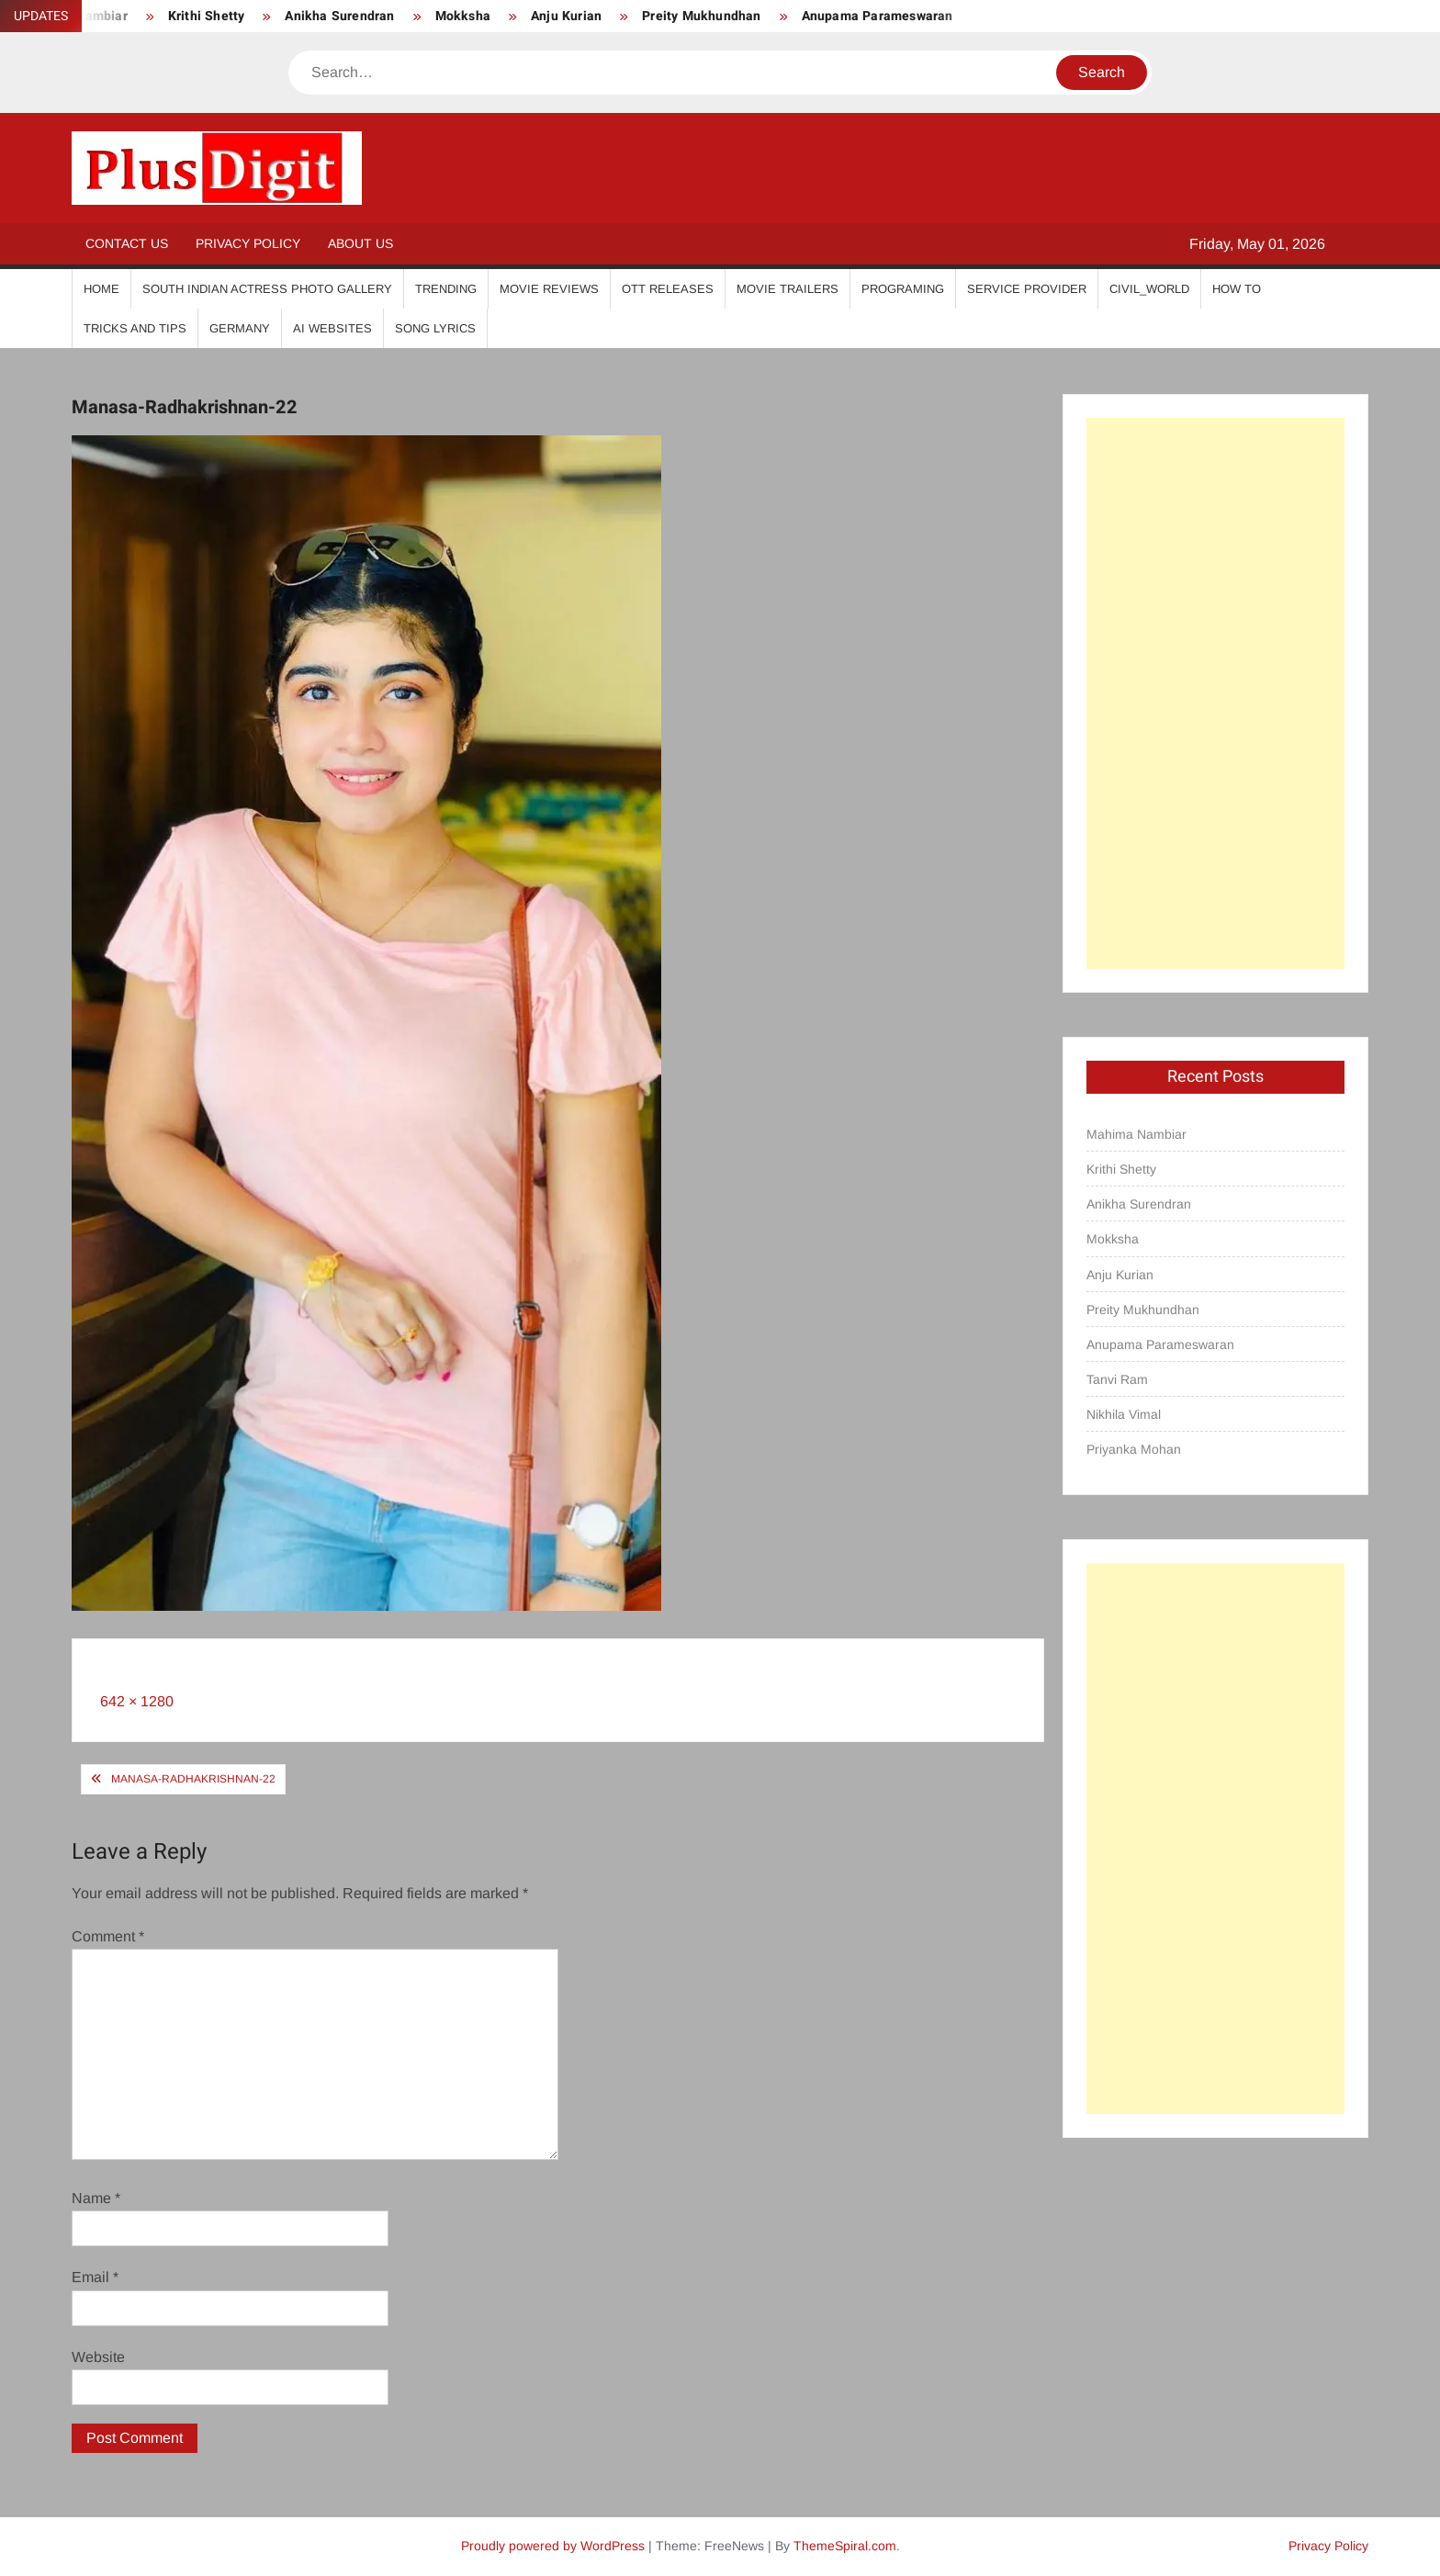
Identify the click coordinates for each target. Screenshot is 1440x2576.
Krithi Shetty (206, 16)
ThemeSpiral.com (844, 2545)
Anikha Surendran (339, 16)
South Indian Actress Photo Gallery (267, 289)
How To (1236, 289)
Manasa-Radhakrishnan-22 (193, 1778)
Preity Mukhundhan (701, 16)
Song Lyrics (435, 328)
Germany (239, 328)
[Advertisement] (1215, 693)
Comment (108, 1936)
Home (101, 289)
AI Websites (332, 328)
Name (96, 2198)
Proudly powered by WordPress (553, 2545)
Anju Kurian (566, 16)
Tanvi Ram (1117, 1379)
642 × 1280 (137, 1701)
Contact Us (126, 243)
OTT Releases (668, 289)
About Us (360, 243)
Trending (446, 289)
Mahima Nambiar (1136, 1134)
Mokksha (462, 16)
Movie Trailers (787, 289)
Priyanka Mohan (1133, 1449)
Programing (902, 289)
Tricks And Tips (135, 328)
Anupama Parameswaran (877, 16)
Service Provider (1026, 289)
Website (98, 2357)
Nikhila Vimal (1123, 1414)
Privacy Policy (248, 243)
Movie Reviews (549, 289)
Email (95, 2277)
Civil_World (1149, 289)
